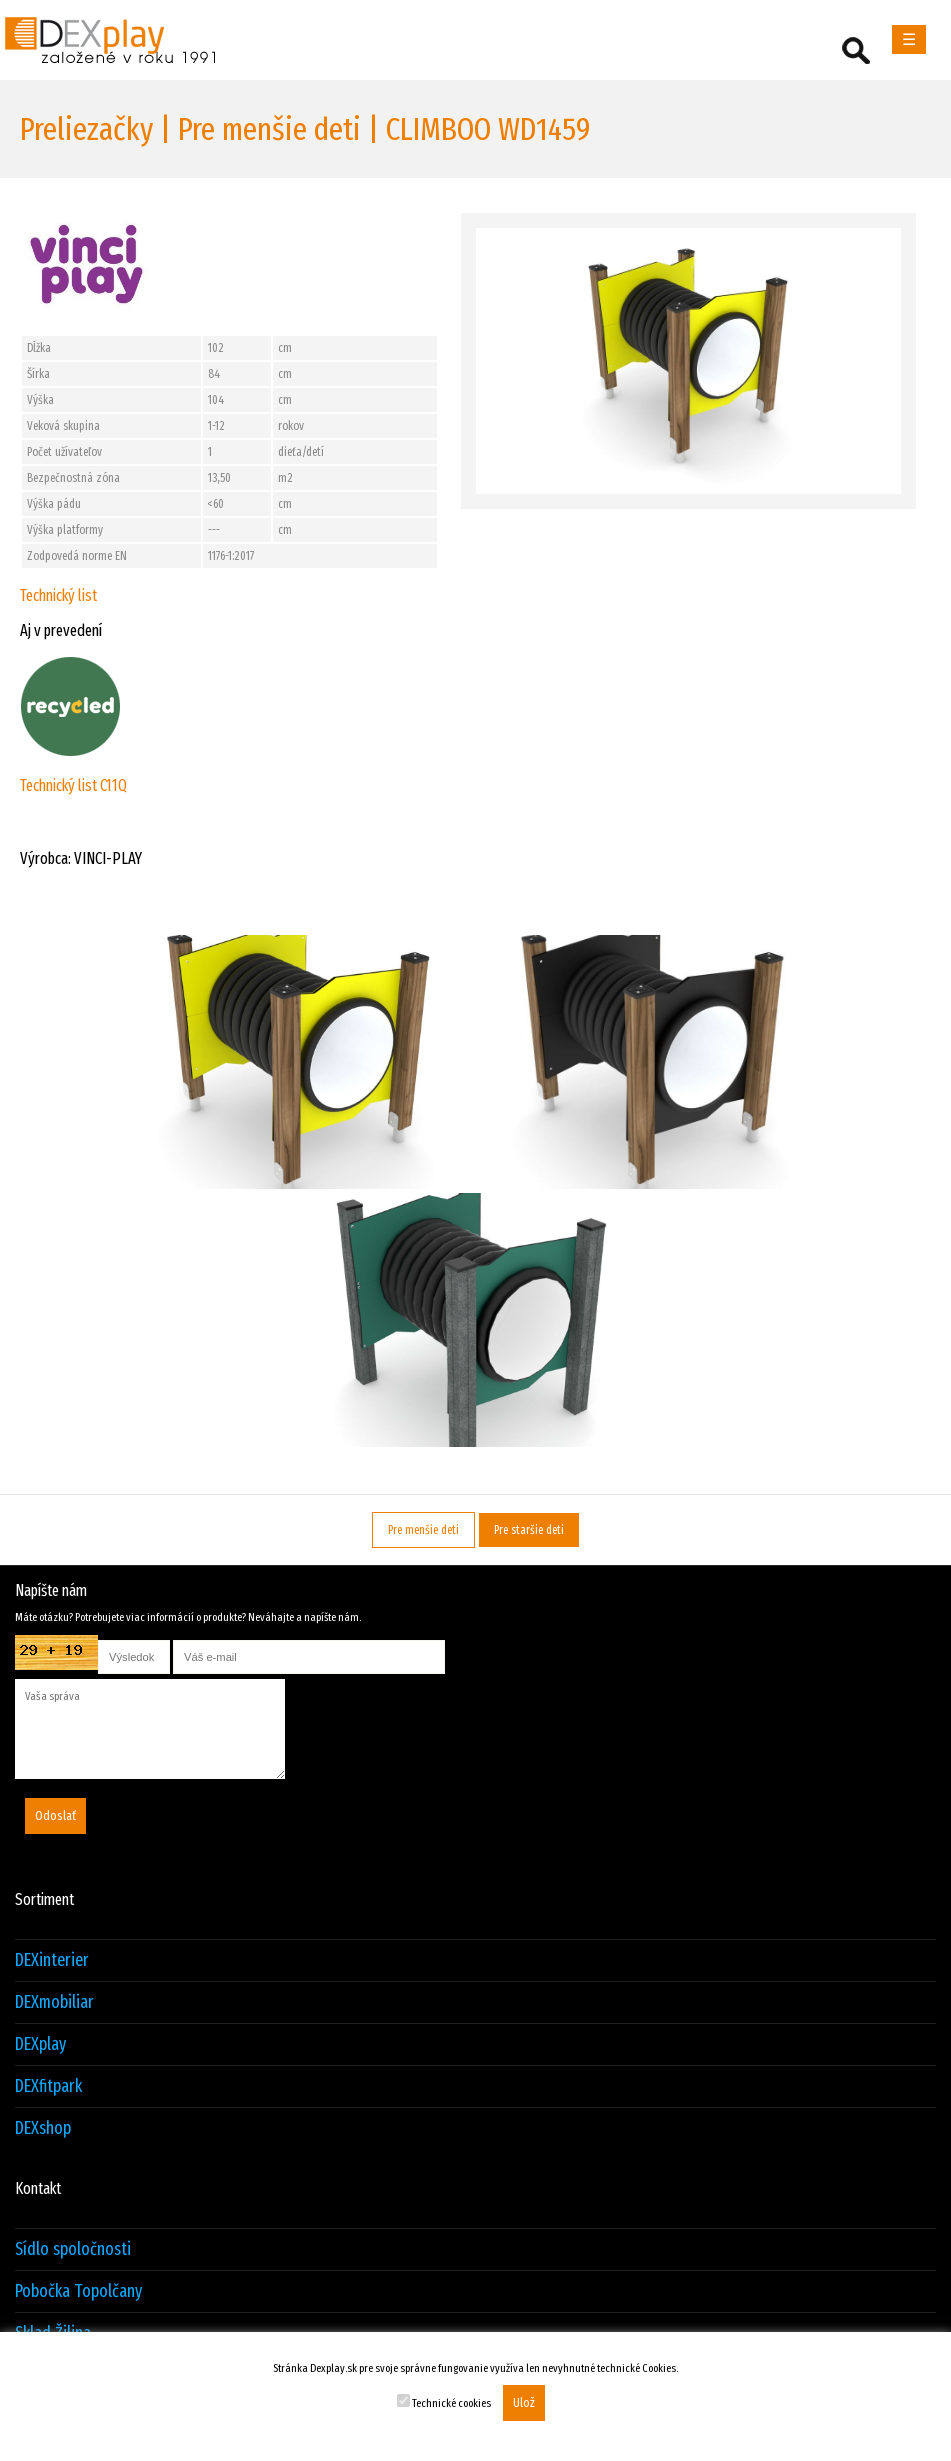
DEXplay (40, 2044)
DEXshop (43, 2128)
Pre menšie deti (423, 1530)
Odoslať (55, 1816)
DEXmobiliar (54, 2002)
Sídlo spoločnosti (73, 2249)
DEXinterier (52, 1960)
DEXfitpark (48, 2086)
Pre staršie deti (529, 1530)
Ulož (524, 2403)
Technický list (58, 595)
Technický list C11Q (73, 785)
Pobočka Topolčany (78, 2291)
